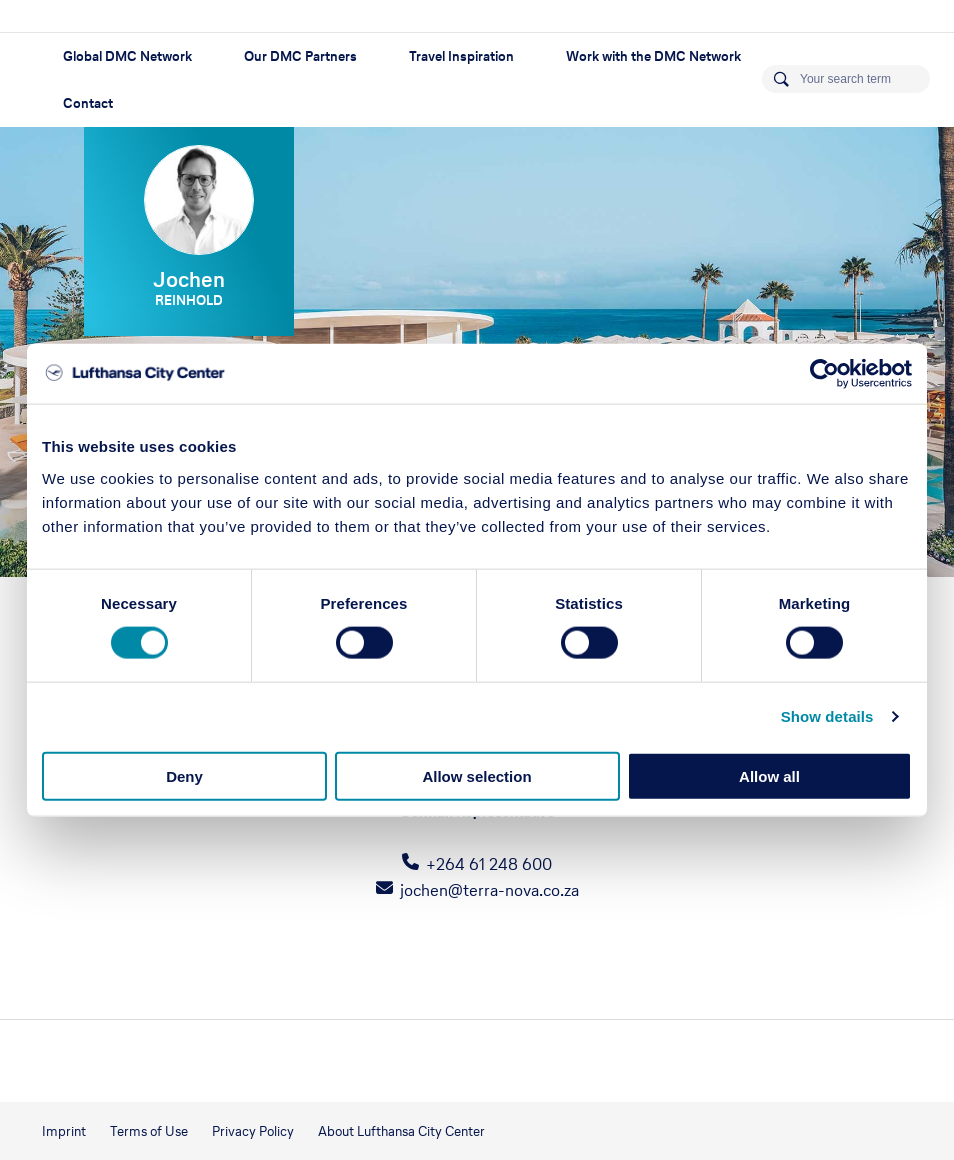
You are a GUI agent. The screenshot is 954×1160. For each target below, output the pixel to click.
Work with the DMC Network (653, 56)
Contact (88, 103)
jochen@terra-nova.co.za (489, 890)
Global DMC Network (127, 56)
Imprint (64, 1131)
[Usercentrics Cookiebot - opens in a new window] (824, 374)
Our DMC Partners (300, 56)
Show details (827, 716)
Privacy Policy (253, 1131)
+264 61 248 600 (489, 864)
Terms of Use (149, 1131)
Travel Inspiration (461, 56)
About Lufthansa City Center (401, 1131)
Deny (184, 775)
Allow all (769, 775)
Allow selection (476, 775)
